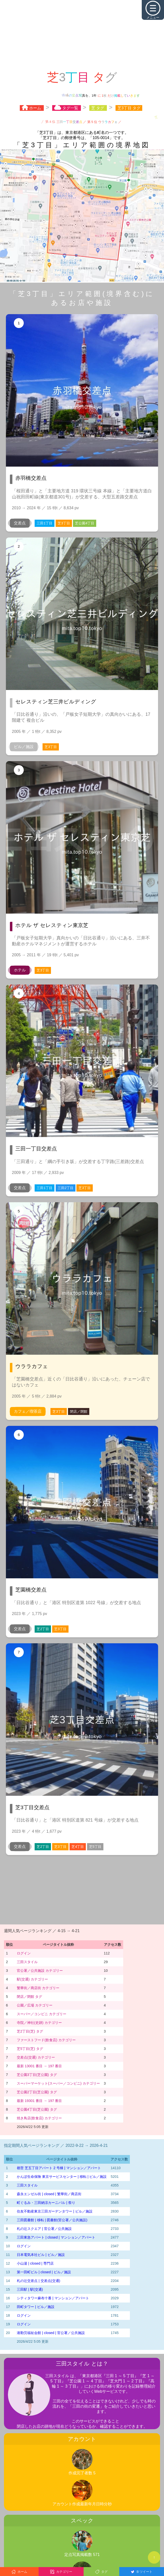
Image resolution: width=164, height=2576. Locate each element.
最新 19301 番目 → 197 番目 (39, 2101)
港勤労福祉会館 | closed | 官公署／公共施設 (51, 2333)
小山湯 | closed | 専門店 (35, 2263)
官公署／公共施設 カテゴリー (40, 1971)
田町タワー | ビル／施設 (35, 2307)
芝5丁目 (95, 1847)
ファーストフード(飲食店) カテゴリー (46, 2040)
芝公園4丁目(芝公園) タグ (37, 2109)
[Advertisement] (82, 34)
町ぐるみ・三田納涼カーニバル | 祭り (46, 2203)
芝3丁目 (64, 523)
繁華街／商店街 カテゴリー (38, 1988)
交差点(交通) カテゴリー (36, 2057)
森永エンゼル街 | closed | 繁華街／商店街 (49, 2194)
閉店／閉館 (78, 1411)
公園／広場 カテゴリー (34, 2005)
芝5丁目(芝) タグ (30, 2049)
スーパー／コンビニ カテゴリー (41, 2014)
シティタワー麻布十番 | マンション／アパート (53, 2298)
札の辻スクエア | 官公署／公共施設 (44, 2229)
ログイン (24, 1953)
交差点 (20, 523)
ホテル (20, 970)
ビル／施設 (24, 747)
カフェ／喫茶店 (28, 1411)
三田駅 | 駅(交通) (30, 2289)
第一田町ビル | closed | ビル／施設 (44, 2272)
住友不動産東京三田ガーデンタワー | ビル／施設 (55, 2211)
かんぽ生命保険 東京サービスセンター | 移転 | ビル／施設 (62, 2177)
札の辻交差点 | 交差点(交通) (38, 2281)
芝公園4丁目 (84, 523)
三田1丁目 (44, 523)
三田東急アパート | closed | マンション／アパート (56, 2237)
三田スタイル (27, 1962)
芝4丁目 (77, 1847)
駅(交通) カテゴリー (32, 1979)
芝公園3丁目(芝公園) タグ (37, 2075)
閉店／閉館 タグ (29, 1997)
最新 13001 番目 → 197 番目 (39, 2066)
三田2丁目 (65, 1188)
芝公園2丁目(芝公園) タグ (37, 2092)
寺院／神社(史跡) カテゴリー (39, 2023)
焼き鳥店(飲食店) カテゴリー (39, 2118)
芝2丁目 (43, 1629)
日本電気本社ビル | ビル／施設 (41, 2255)
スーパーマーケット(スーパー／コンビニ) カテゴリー (58, 2083)
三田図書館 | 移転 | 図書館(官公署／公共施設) (52, 2220)
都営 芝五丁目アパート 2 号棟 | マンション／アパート (59, 2168)
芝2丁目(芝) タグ (30, 2031)
